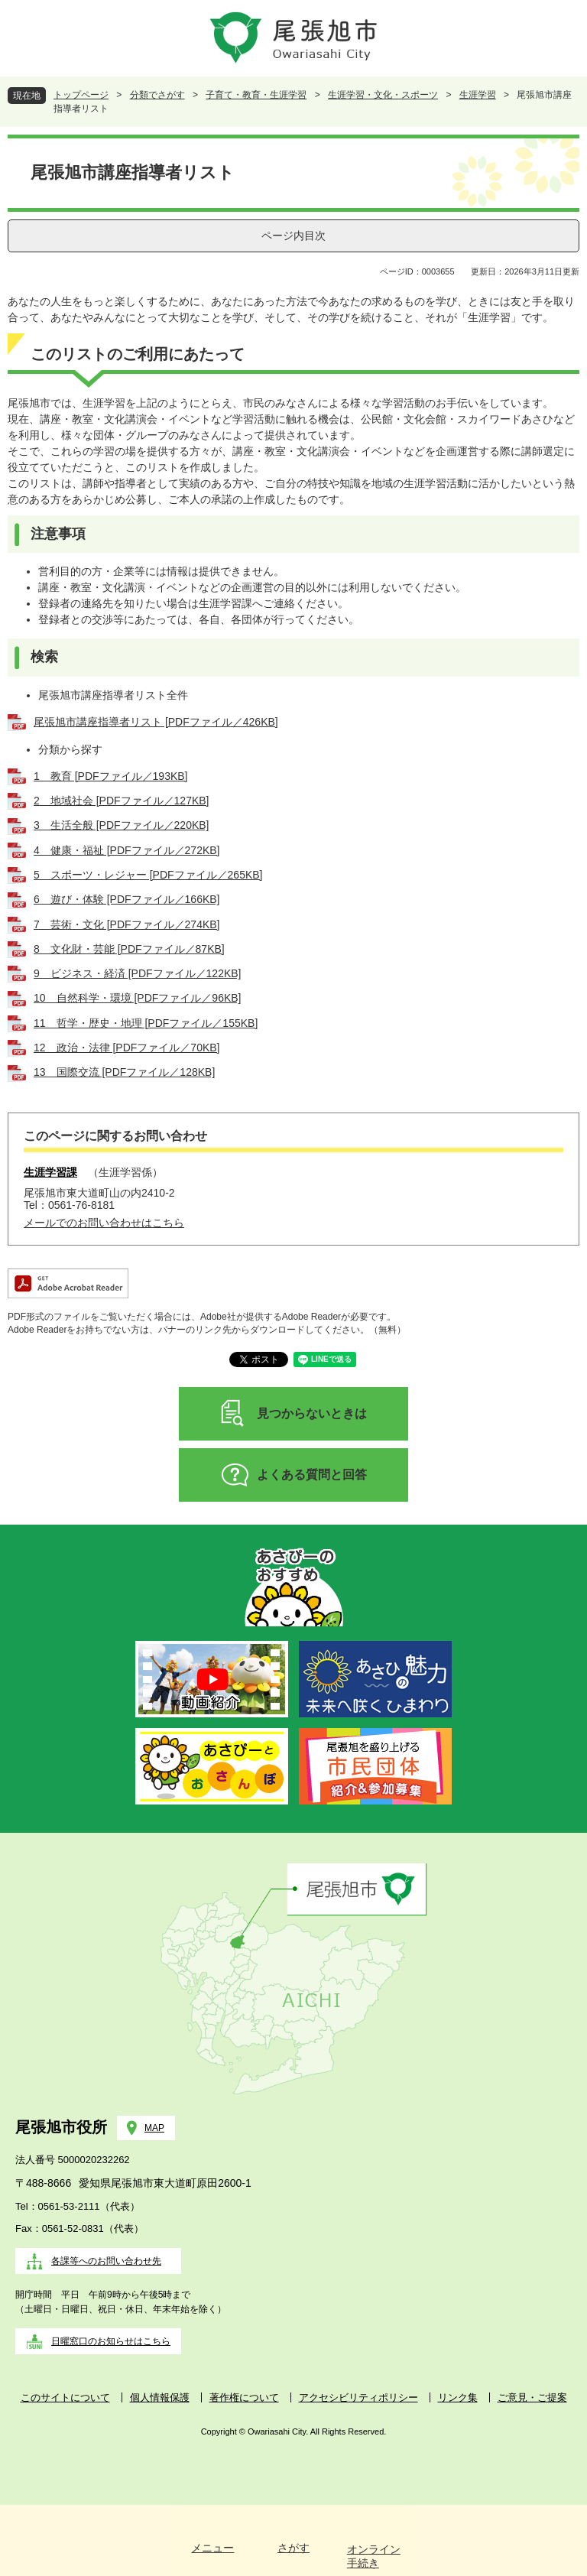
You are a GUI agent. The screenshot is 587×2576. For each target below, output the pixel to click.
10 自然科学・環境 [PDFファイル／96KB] (138, 998)
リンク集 (458, 2397)
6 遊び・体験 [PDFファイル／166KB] (127, 899)
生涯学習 (477, 94)
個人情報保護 (160, 2397)
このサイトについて (65, 2397)
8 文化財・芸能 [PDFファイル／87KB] (129, 949)
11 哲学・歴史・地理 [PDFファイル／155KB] (146, 1023)
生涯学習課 (50, 1172)
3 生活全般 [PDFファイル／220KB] (121, 825)
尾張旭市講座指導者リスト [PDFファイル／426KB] (156, 722)
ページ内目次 (293, 235)
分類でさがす (157, 94)
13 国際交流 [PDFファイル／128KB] (124, 1072)
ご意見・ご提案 (532, 2397)
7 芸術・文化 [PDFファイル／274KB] (127, 924)
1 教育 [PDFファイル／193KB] (111, 776)
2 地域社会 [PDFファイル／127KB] (121, 800)
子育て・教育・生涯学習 (256, 94)
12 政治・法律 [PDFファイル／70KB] (127, 1047)
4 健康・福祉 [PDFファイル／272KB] (127, 850)
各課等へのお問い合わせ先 (106, 2261)
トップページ (81, 94)
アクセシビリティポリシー (358, 2397)
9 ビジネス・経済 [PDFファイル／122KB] (138, 973)
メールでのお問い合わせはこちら (104, 1223)
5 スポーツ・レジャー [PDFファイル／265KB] (148, 875)
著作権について (244, 2397)
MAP (154, 2128)
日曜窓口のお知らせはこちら (110, 2341)
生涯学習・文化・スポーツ (383, 94)
